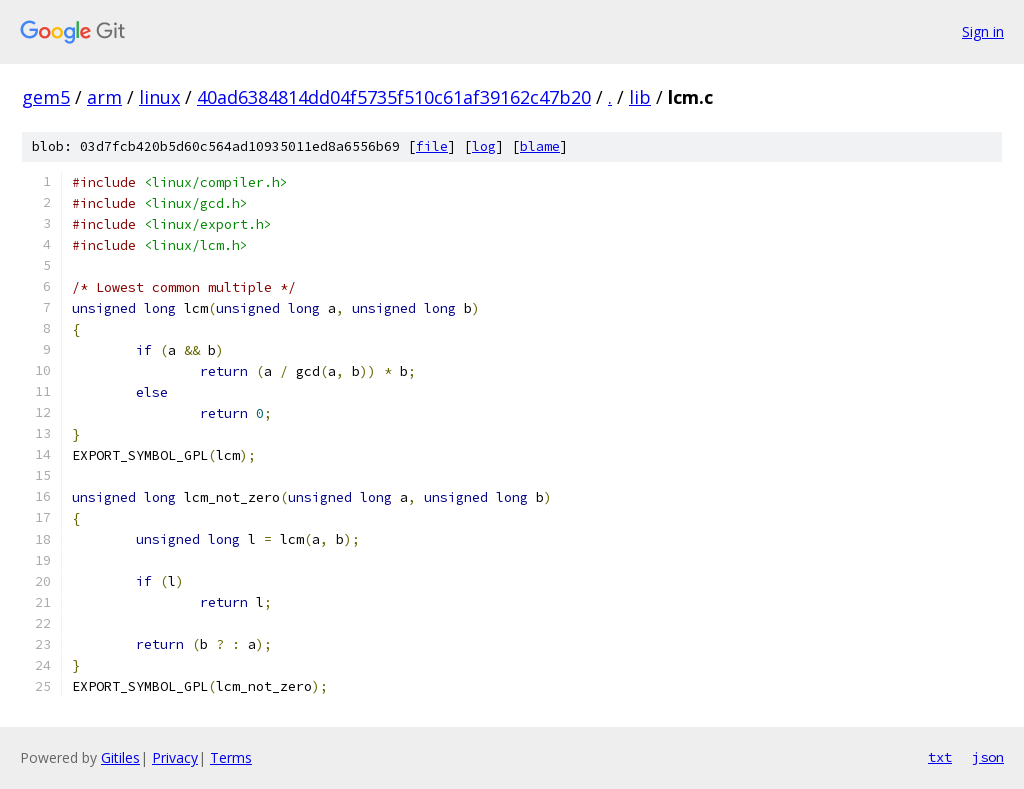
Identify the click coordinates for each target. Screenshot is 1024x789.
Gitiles (120, 757)
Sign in (983, 31)
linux (159, 97)
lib (640, 97)
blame (540, 146)
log (484, 146)
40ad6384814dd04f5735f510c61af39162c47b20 (394, 97)
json (988, 757)
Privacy (175, 757)
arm (104, 97)
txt (940, 757)
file (432, 146)
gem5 (46, 97)
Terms (231, 757)
